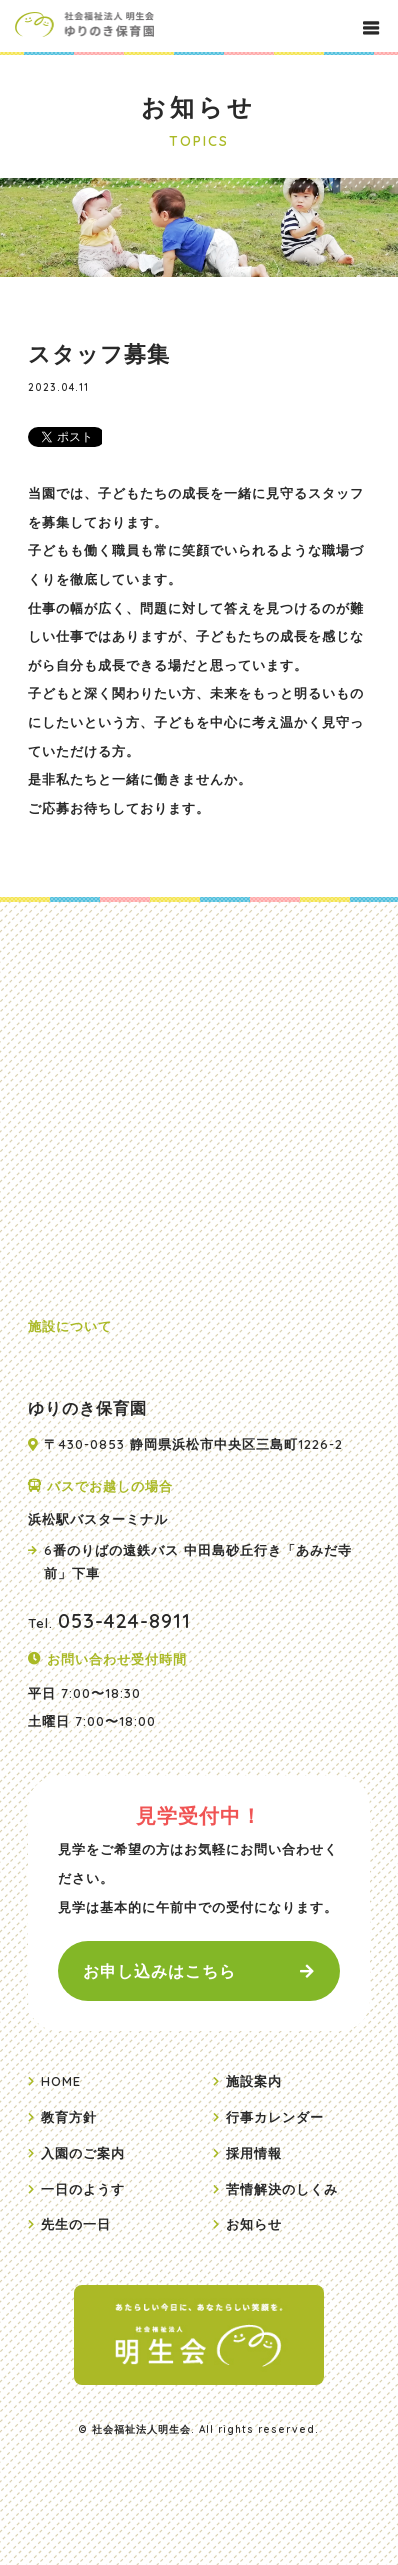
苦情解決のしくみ (282, 2189)
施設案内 (254, 2081)
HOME (61, 2081)
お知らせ (254, 2224)
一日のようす (83, 2189)
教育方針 (69, 2117)
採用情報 (254, 2153)
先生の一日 (76, 2224)
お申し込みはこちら (159, 1971)
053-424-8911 (124, 1620)
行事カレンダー (275, 2117)
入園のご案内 (83, 2153)
